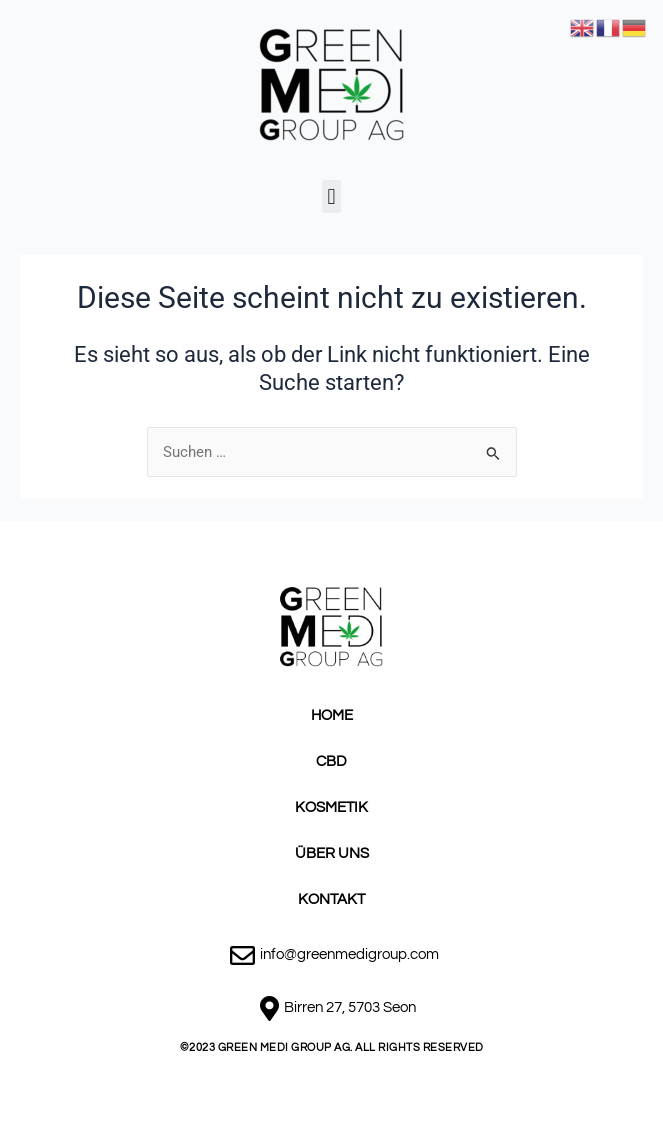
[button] (331, 196)
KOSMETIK (331, 807)
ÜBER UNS (332, 853)
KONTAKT (331, 899)
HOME (332, 715)
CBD (331, 761)
